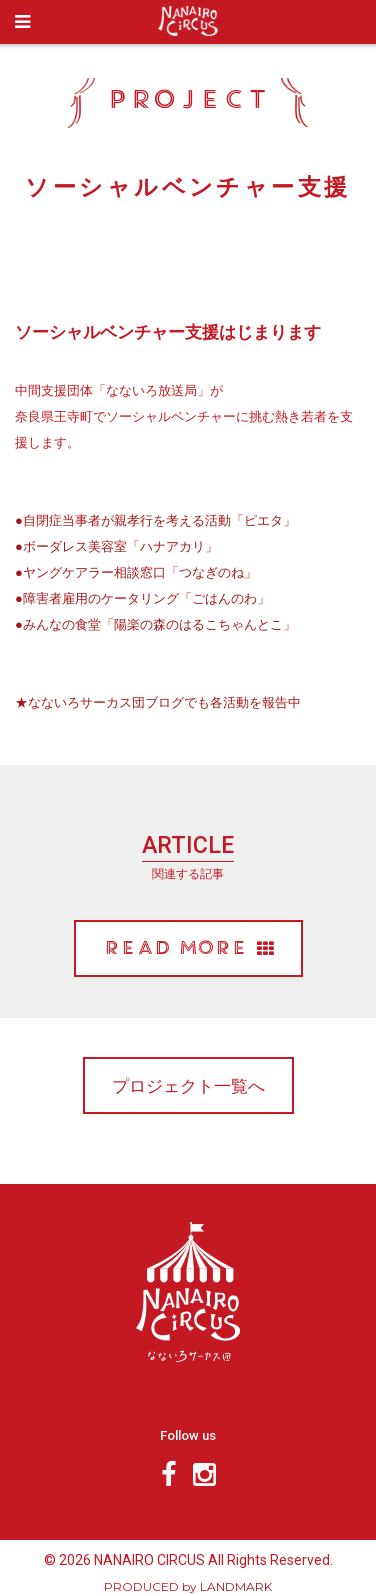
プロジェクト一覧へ (188, 1085)
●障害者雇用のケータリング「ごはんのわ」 (142, 598)
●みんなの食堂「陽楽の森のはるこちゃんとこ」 (155, 624)
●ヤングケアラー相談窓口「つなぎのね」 (136, 572)
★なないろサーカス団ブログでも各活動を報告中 (158, 702)
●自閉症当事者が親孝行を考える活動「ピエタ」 (155, 520)
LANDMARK (236, 1586)
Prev (22, 274)
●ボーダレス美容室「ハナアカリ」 (116, 546)
